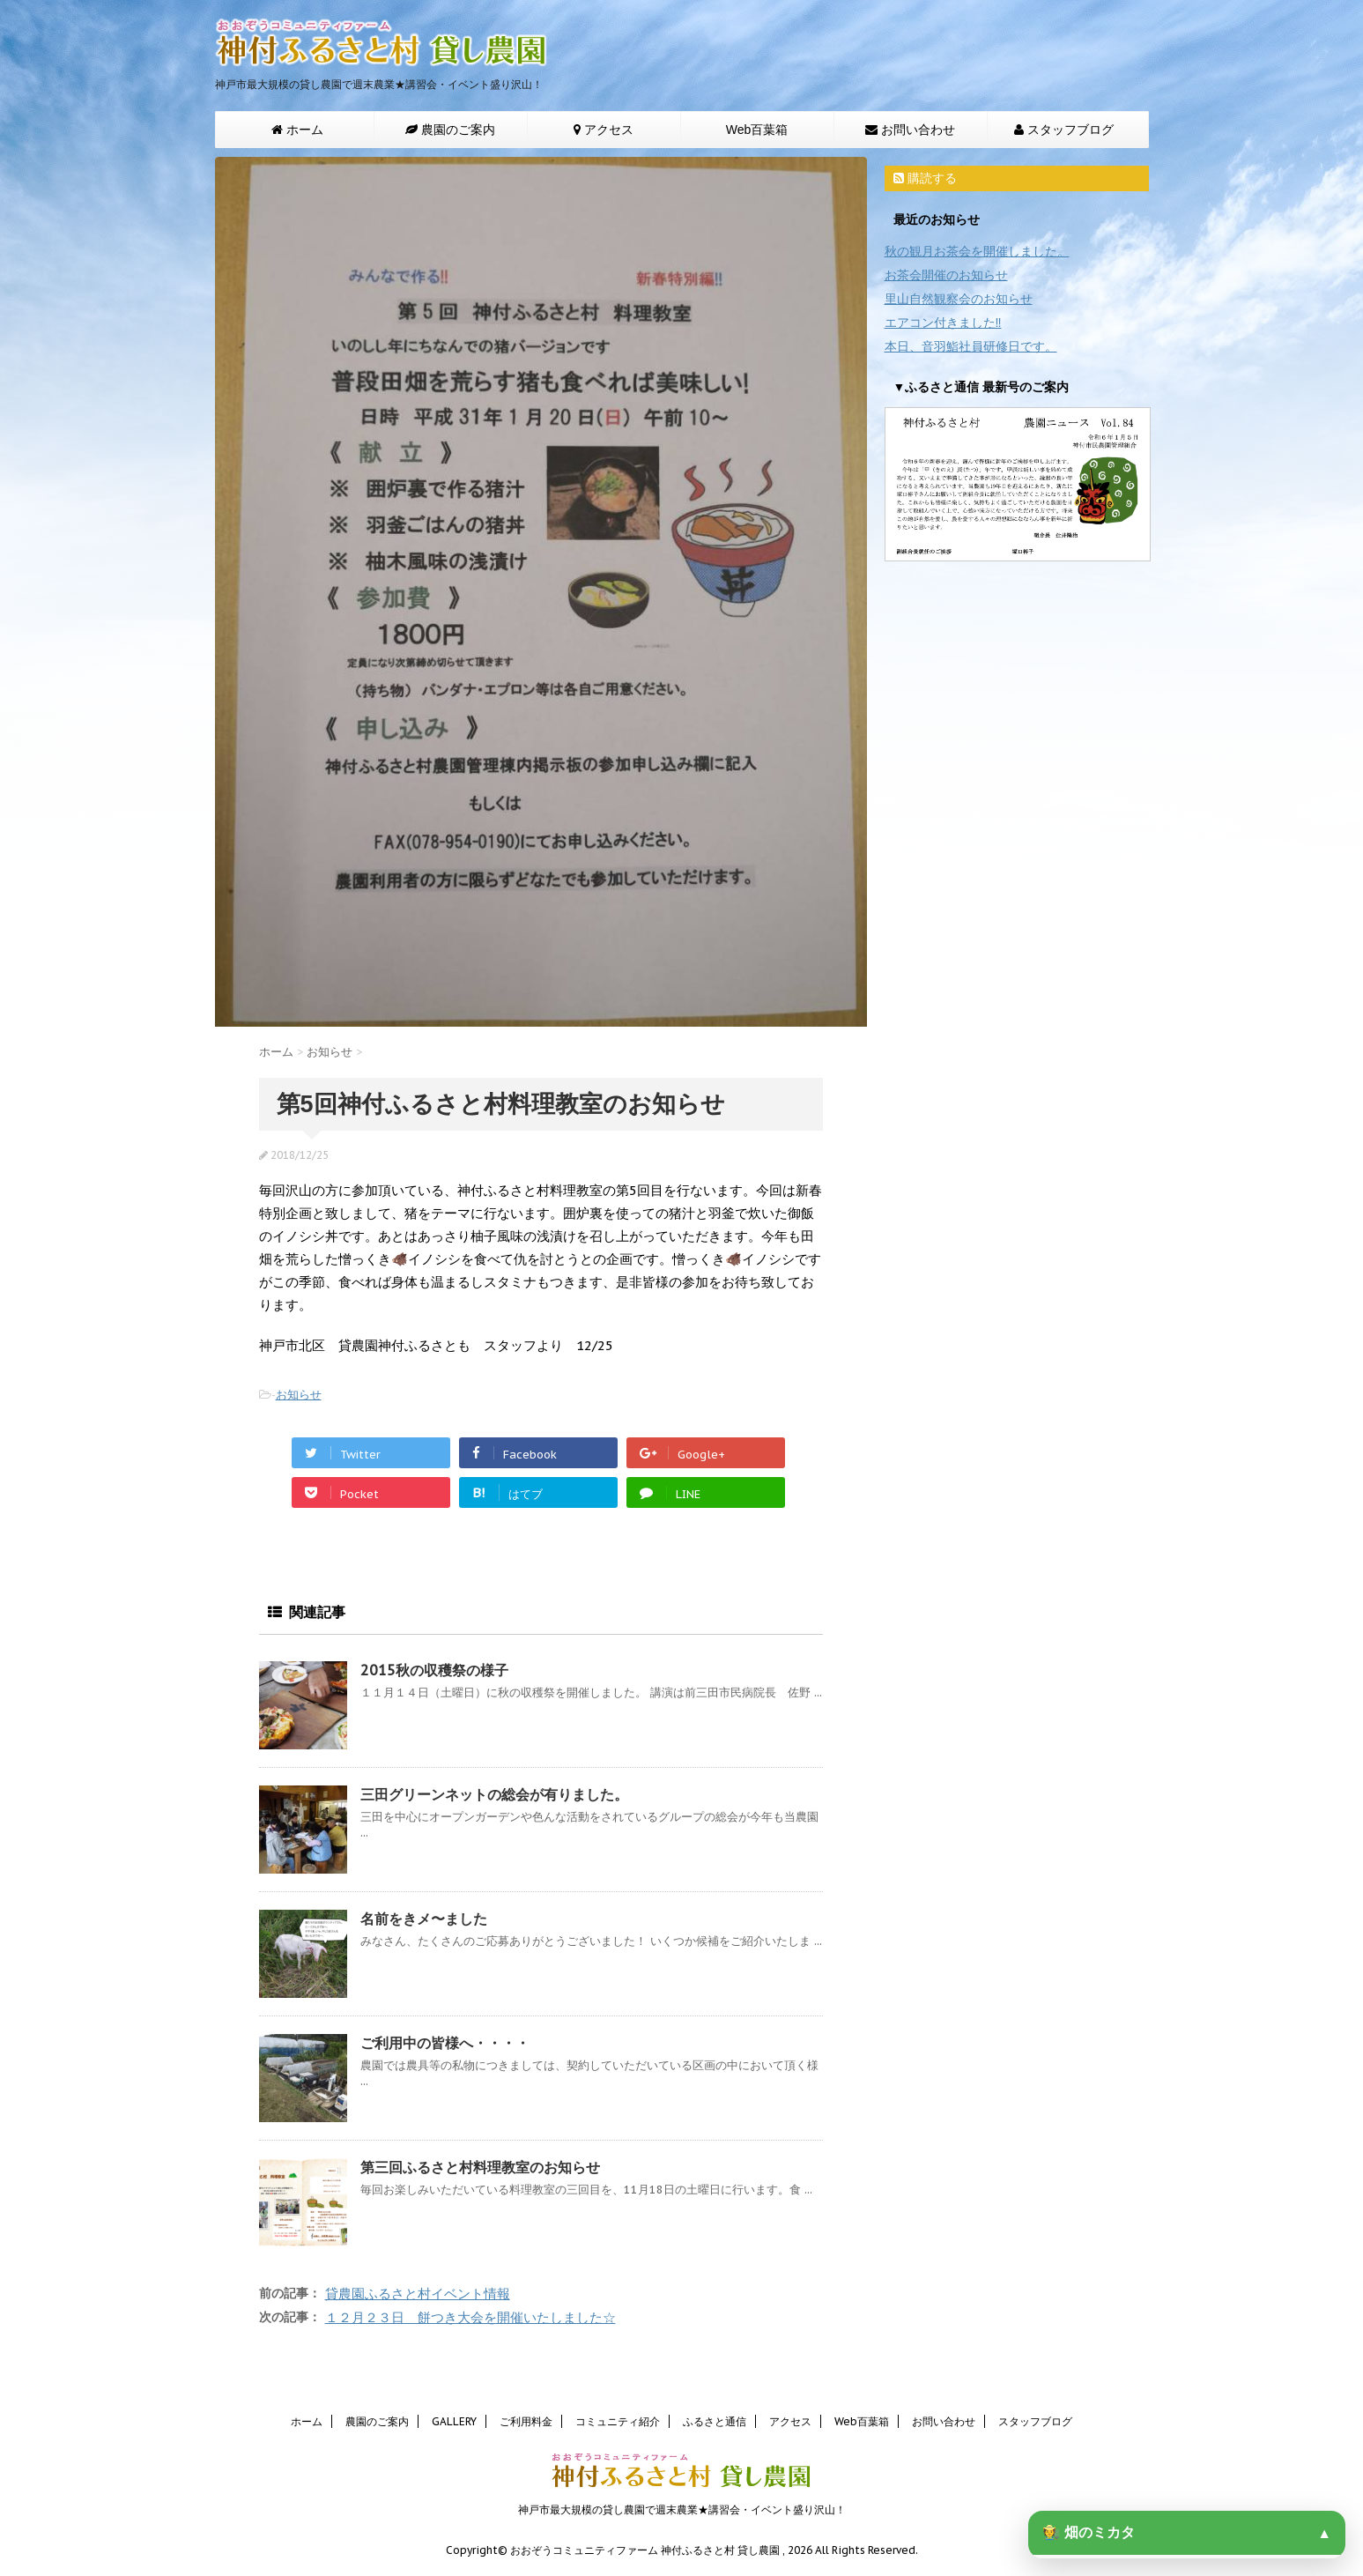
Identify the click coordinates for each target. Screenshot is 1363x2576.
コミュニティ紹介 (617, 2418)
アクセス (790, 2418)
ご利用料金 (526, 2418)
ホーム (306, 2418)
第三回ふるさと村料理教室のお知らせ (480, 2167)
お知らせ (299, 1394)
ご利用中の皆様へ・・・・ (445, 2043)
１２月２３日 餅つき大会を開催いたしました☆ (470, 2317)
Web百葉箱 (757, 129)
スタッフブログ (1035, 2418)
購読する (925, 178)
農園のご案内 (377, 2418)
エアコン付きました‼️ (943, 322)
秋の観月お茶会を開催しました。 (977, 251)
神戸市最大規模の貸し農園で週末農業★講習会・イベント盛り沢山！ (682, 2506)
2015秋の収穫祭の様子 (434, 1670)
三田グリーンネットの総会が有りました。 (494, 1794)
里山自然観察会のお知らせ (959, 299)
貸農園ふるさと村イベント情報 (417, 2293)
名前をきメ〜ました (423, 1918)
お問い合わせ (943, 2418)
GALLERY (454, 2418)
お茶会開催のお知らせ (946, 275)
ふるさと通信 (714, 2418)
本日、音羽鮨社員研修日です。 (971, 346)
